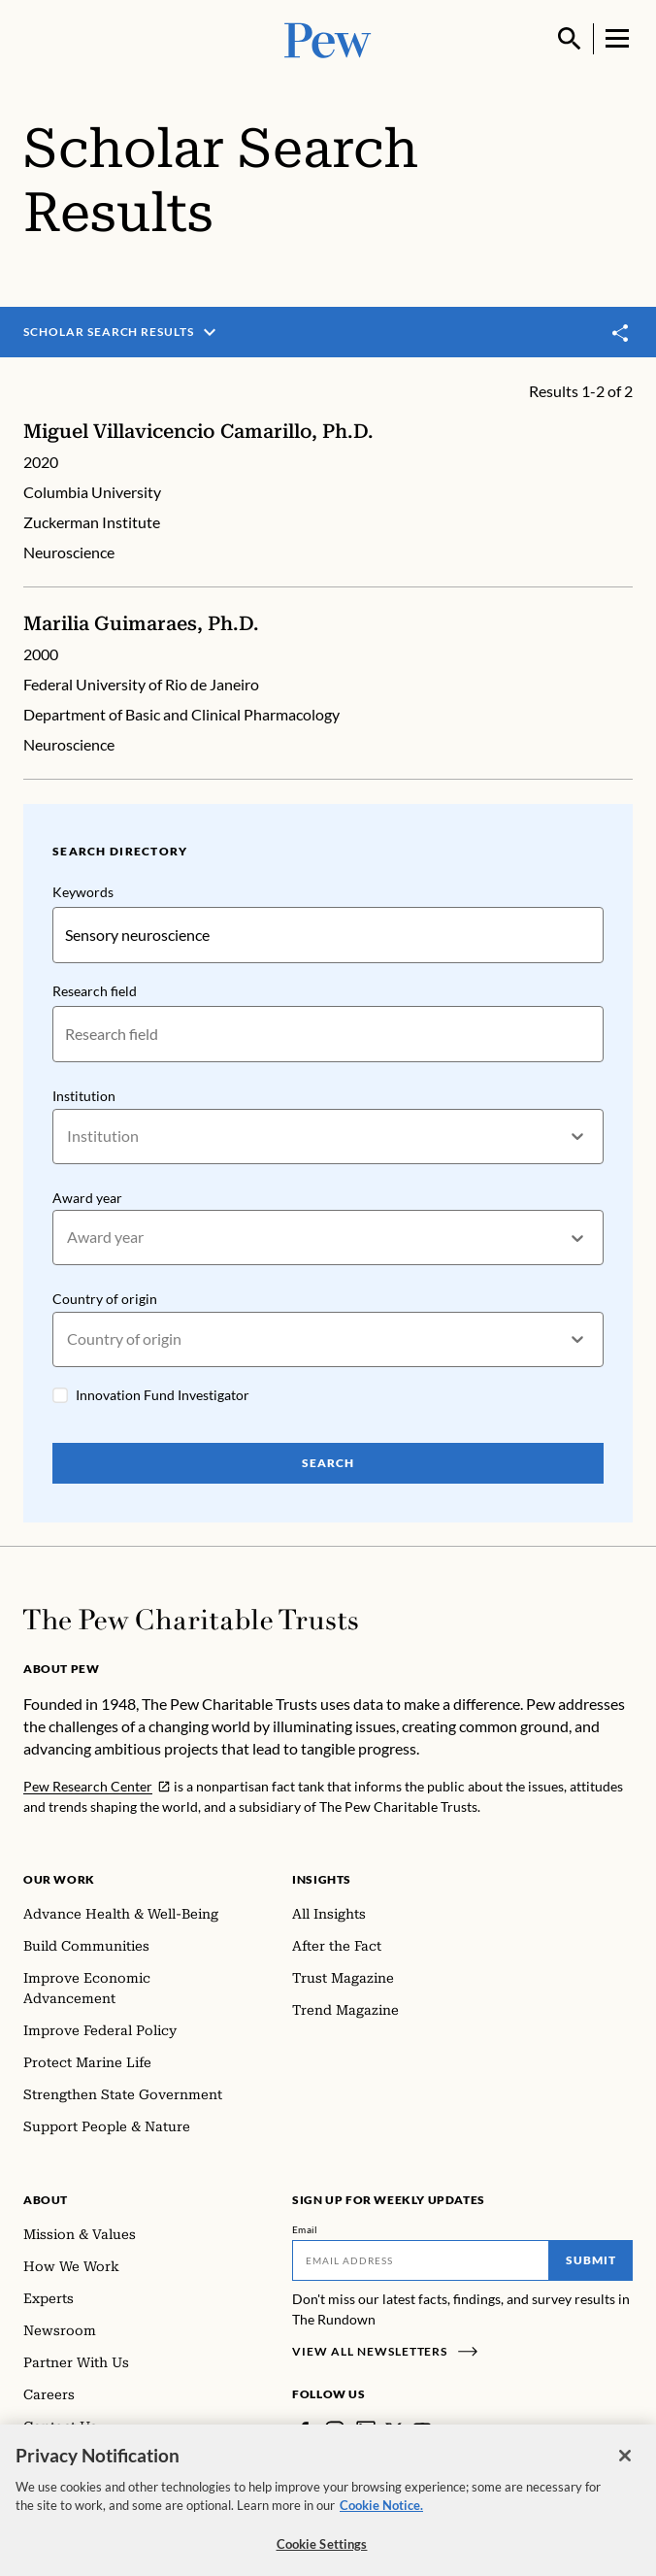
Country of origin (104, 1298)
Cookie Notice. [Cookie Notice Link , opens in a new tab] (381, 2516)
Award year (87, 1197)
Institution (83, 1095)
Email (305, 2229)
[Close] (625, 2466)
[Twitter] (394, 2430)
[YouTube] (422, 2430)
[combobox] (68, 1136)
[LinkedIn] (365, 2430)
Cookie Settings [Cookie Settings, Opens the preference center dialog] (322, 2554)
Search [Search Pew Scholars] (328, 1462)
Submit (591, 2260)
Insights (321, 1879)
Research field (94, 991)
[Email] (420, 2260)
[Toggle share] (621, 333)
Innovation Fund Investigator (162, 1395)
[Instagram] (334, 2430)
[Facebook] (303, 2430)
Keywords (83, 892)
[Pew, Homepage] (328, 38)
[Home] (190, 1619)
